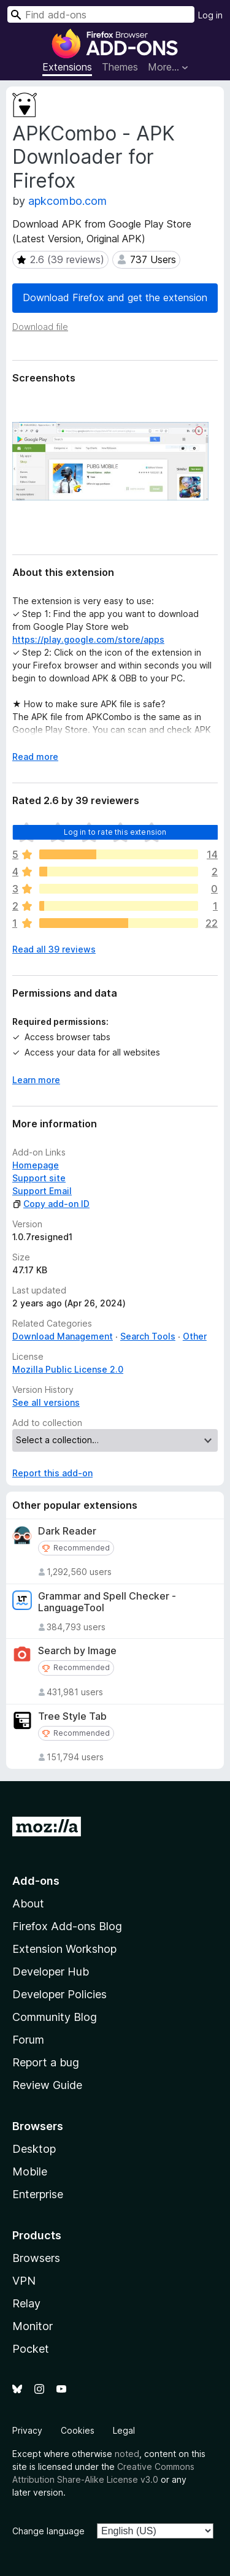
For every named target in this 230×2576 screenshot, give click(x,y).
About (28, 1903)
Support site (39, 1178)
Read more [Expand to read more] (35, 756)
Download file (40, 326)
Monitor (32, 2326)
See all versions (46, 1402)
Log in (210, 15)
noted (127, 2453)
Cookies (77, 2430)
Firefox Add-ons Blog (67, 1926)
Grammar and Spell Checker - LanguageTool (107, 1602)
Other (195, 1336)
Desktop (34, 2148)
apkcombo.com (67, 200)
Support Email (42, 1191)
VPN (24, 2280)
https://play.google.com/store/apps (88, 639)
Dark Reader (67, 1531)
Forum (28, 2039)
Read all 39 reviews (54, 949)
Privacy (27, 2430)
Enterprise (37, 2194)
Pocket (30, 2348)
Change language (48, 2531)
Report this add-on (52, 1473)
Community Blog (54, 2017)
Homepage (35, 1165)
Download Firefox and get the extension (115, 297)
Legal (124, 2430)
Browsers (36, 2258)
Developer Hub (50, 1971)
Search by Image (77, 1651)
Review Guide (47, 2085)
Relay (26, 2303)
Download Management (62, 1336)
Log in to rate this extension (115, 832)
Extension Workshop (64, 1948)
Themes (120, 67)
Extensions (67, 67)
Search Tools (147, 1336)
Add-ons (35, 1880)
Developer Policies (59, 1994)
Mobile (29, 2171)
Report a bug (45, 2062)
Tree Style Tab (72, 1716)
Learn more (36, 1080)
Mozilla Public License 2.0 (67, 1369)
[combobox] (100, 14)
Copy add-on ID (51, 1203)
